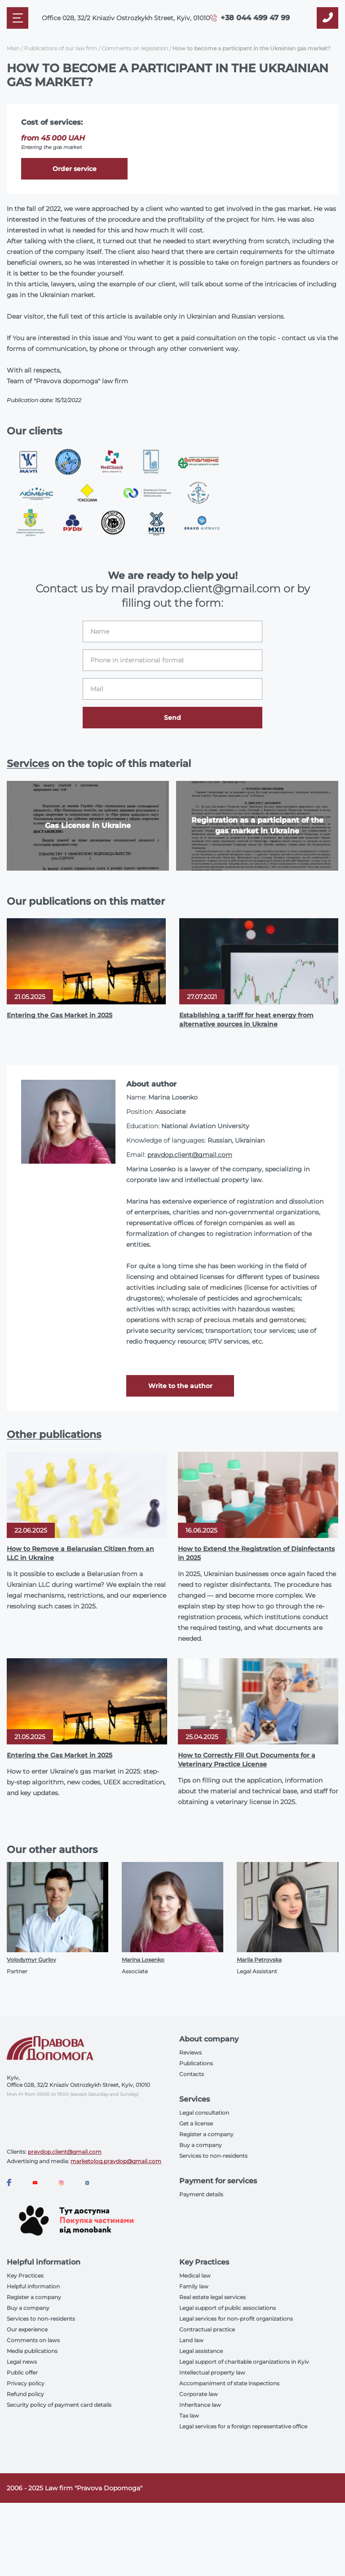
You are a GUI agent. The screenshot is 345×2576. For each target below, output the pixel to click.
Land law (191, 2340)
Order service (75, 169)
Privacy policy (25, 2383)
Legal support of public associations (227, 2307)
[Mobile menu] (17, 18)
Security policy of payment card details (59, 2404)
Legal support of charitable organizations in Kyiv (244, 2361)
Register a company (206, 2134)
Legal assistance (201, 2351)
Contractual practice (207, 2329)
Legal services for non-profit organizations (236, 2318)
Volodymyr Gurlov (31, 1959)
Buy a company (200, 2145)
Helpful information (33, 2286)
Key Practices (25, 2275)
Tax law (189, 2415)
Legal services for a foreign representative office (243, 2426)
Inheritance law (200, 2404)
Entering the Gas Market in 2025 (59, 1015)
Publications (196, 2063)
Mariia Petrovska (259, 1959)
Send (172, 718)
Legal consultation (204, 2112)
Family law (193, 2286)
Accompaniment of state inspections (229, 2383)
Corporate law (198, 2394)
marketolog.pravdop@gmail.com (116, 2161)
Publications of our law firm (60, 48)
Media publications (32, 2351)
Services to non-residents (213, 2155)
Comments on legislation (135, 48)
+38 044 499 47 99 (255, 17)
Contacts (191, 2074)
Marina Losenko (143, 1959)
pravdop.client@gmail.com (189, 1155)
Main (13, 48)
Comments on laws (33, 2340)
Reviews (190, 2052)
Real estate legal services (212, 2297)
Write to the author (180, 1386)
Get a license (196, 2123)
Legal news (22, 2361)
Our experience (27, 2329)
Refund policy (25, 2394)
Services (28, 764)
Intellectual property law (212, 2372)
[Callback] (327, 18)
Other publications (54, 1434)
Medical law (195, 2275)
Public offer (22, 2372)
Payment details (201, 2194)
